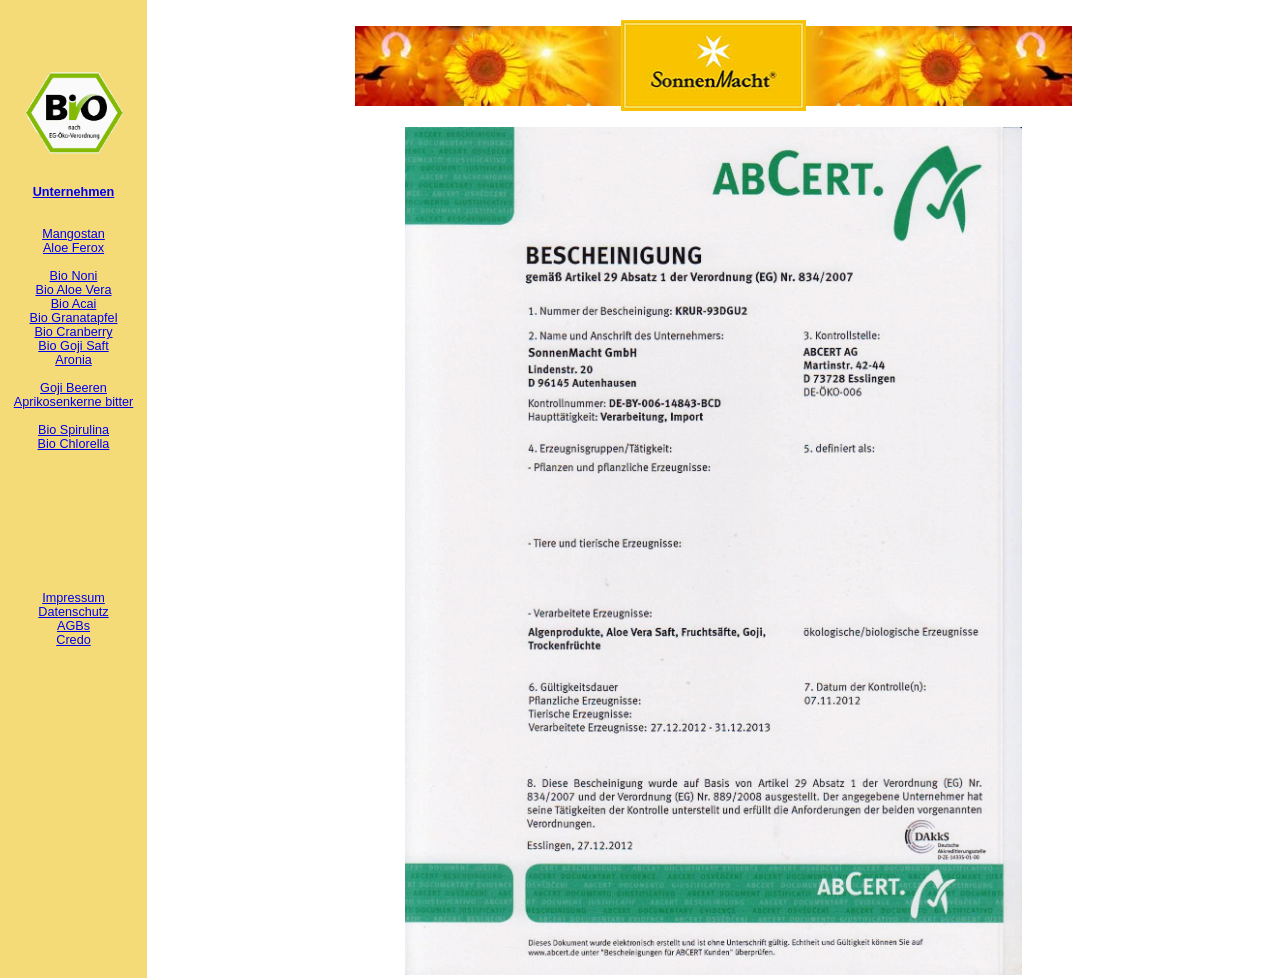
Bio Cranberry (73, 332)
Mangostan (73, 234)
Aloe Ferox (73, 248)
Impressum (73, 598)
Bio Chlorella (74, 444)
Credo (73, 640)
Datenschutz (73, 612)
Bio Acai (74, 304)
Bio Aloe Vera (74, 290)
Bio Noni (74, 276)
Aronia (73, 360)
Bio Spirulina (73, 430)
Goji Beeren (73, 388)
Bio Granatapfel (74, 318)
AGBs (73, 626)
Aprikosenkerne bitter (74, 402)
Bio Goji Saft (73, 346)
